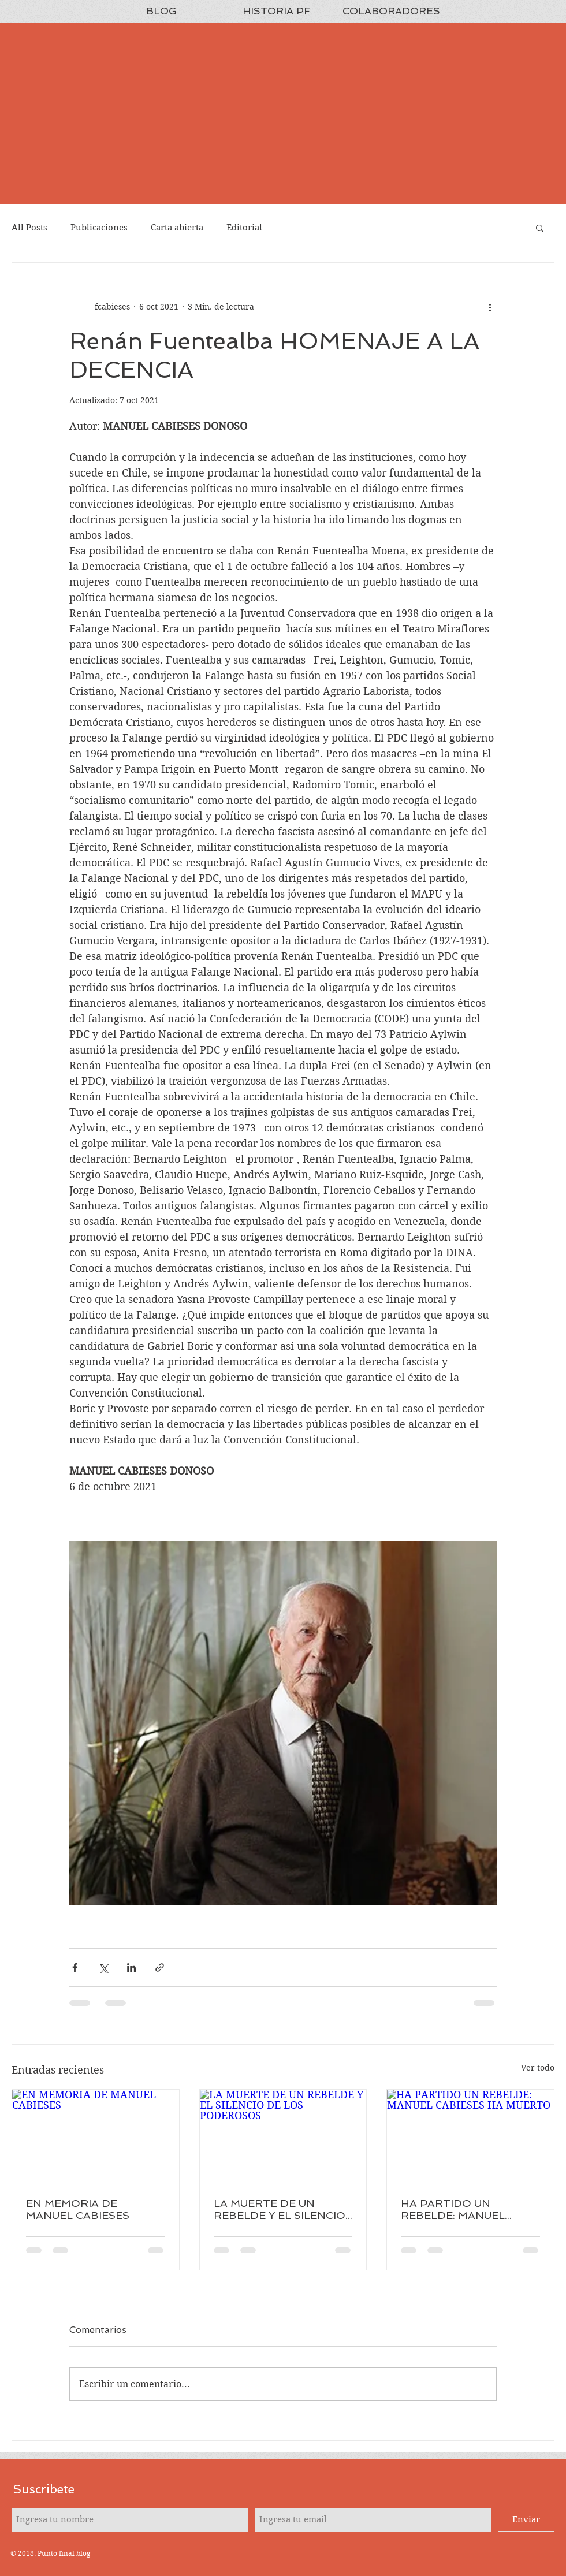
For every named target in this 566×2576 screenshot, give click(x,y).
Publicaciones (99, 227)
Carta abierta (177, 227)
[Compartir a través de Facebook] (74, 1967)
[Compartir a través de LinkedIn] (131, 1967)
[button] (539, 227)
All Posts (29, 227)
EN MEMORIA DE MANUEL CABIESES (77, 2209)
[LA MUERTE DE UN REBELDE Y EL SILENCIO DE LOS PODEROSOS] (283, 2136)
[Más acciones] (490, 307)
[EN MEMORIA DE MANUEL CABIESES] (95, 2136)
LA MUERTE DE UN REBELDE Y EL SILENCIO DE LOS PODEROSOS (279, 2209)
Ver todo (537, 2068)
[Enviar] (526, 2520)
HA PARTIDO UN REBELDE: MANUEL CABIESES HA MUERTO (463, 2209)
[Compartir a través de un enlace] (159, 1967)
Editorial (244, 227)
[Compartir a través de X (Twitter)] (103, 1967)
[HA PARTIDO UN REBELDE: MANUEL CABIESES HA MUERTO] (470, 2136)
